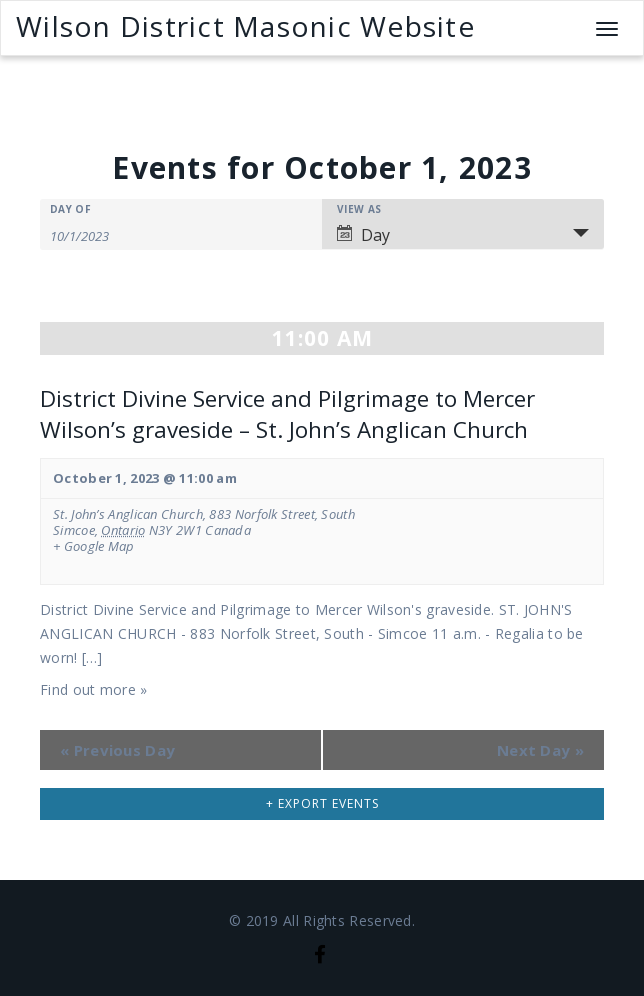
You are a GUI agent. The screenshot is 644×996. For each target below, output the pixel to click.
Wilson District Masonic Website (245, 26)
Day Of (70, 209)
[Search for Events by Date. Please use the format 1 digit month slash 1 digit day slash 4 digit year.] (100, 234)
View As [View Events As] (359, 209)
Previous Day (117, 750)
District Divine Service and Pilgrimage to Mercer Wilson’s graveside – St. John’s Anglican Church (287, 414)
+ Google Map (94, 547)
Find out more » (94, 689)
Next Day (540, 750)
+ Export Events (322, 803)
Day (363, 235)
